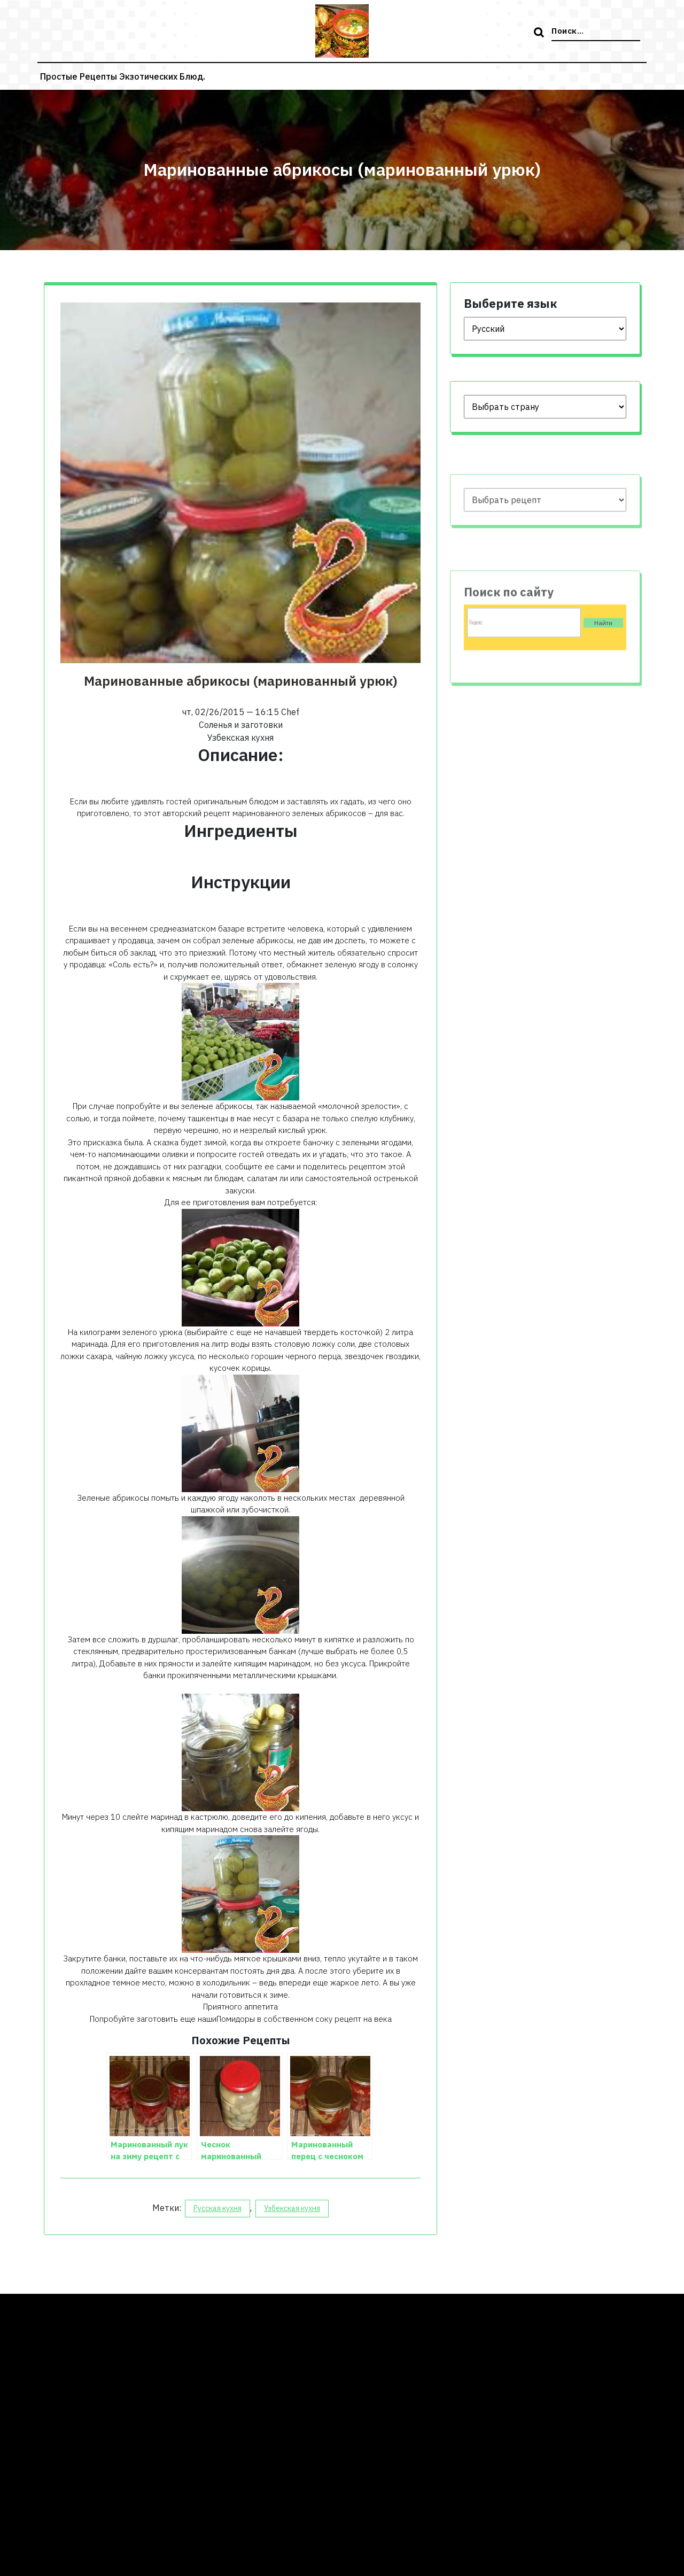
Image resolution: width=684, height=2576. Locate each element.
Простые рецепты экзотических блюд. (122, 76)
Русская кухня (217, 2208)
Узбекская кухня (292, 2208)
